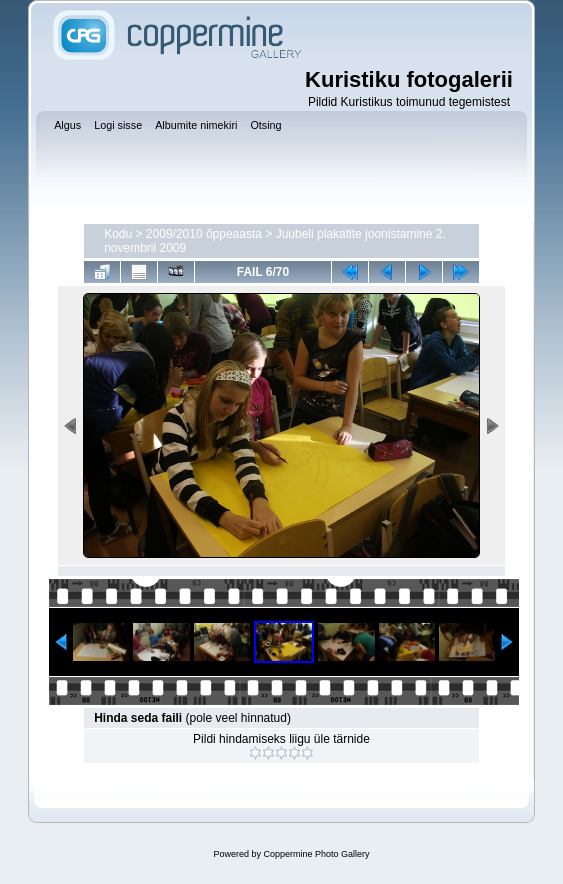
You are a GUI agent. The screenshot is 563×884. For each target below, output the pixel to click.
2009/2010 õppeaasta (204, 234)
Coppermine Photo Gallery (316, 854)
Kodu (118, 234)
